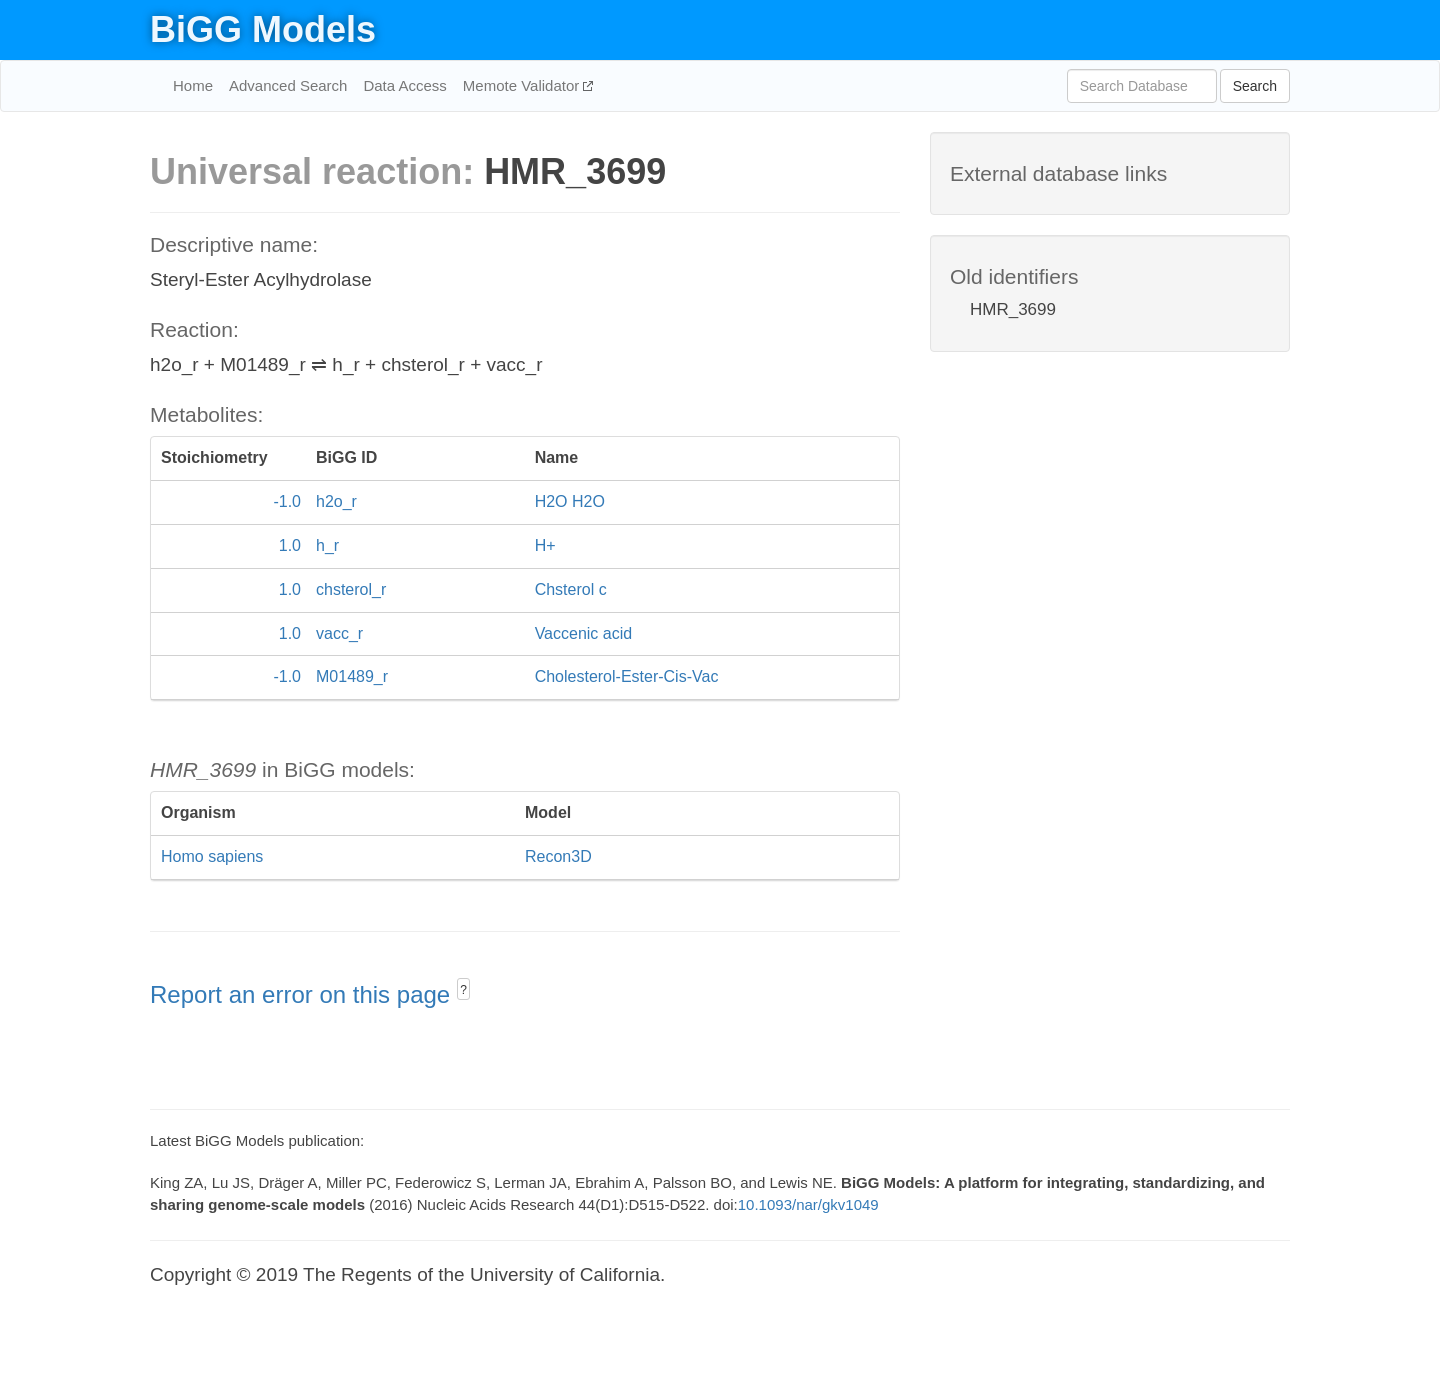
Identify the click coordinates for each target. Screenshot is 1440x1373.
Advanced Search (288, 85)
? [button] (463, 990)
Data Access (404, 85)
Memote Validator (523, 85)
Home (193, 85)
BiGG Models (263, 29)
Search (1255, 86)
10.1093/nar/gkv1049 (808, 1204)
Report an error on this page (303, 994)
